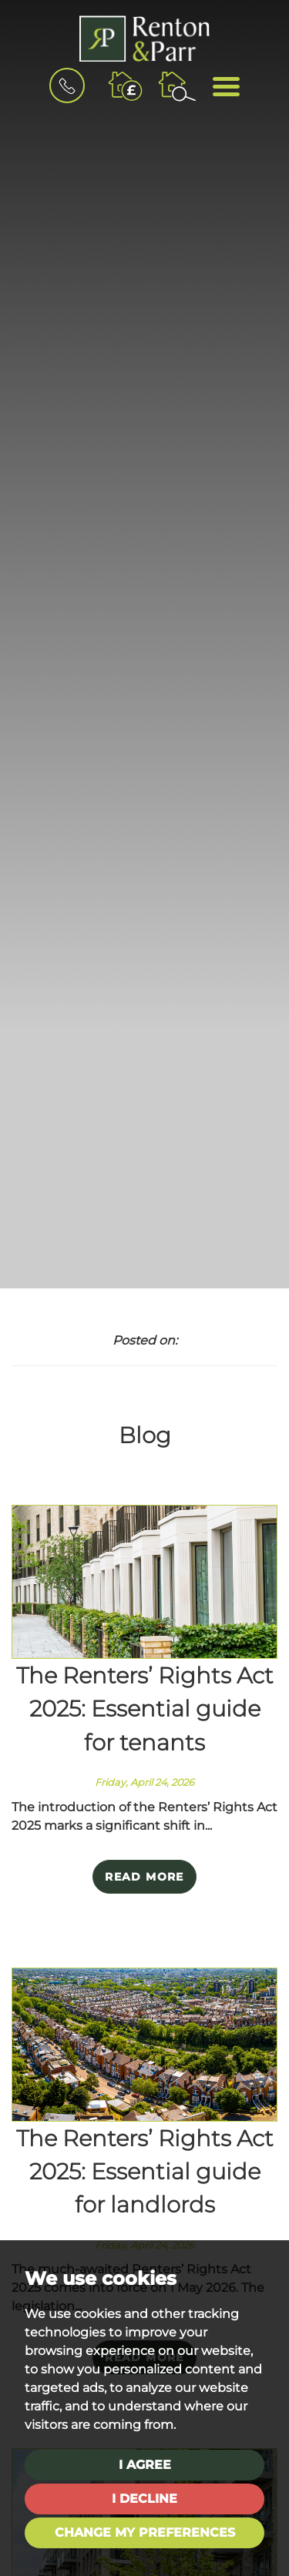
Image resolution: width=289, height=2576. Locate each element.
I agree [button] (145, 2464)
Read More (144, 1877)
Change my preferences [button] (145, 2532)
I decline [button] (144, 2498)
